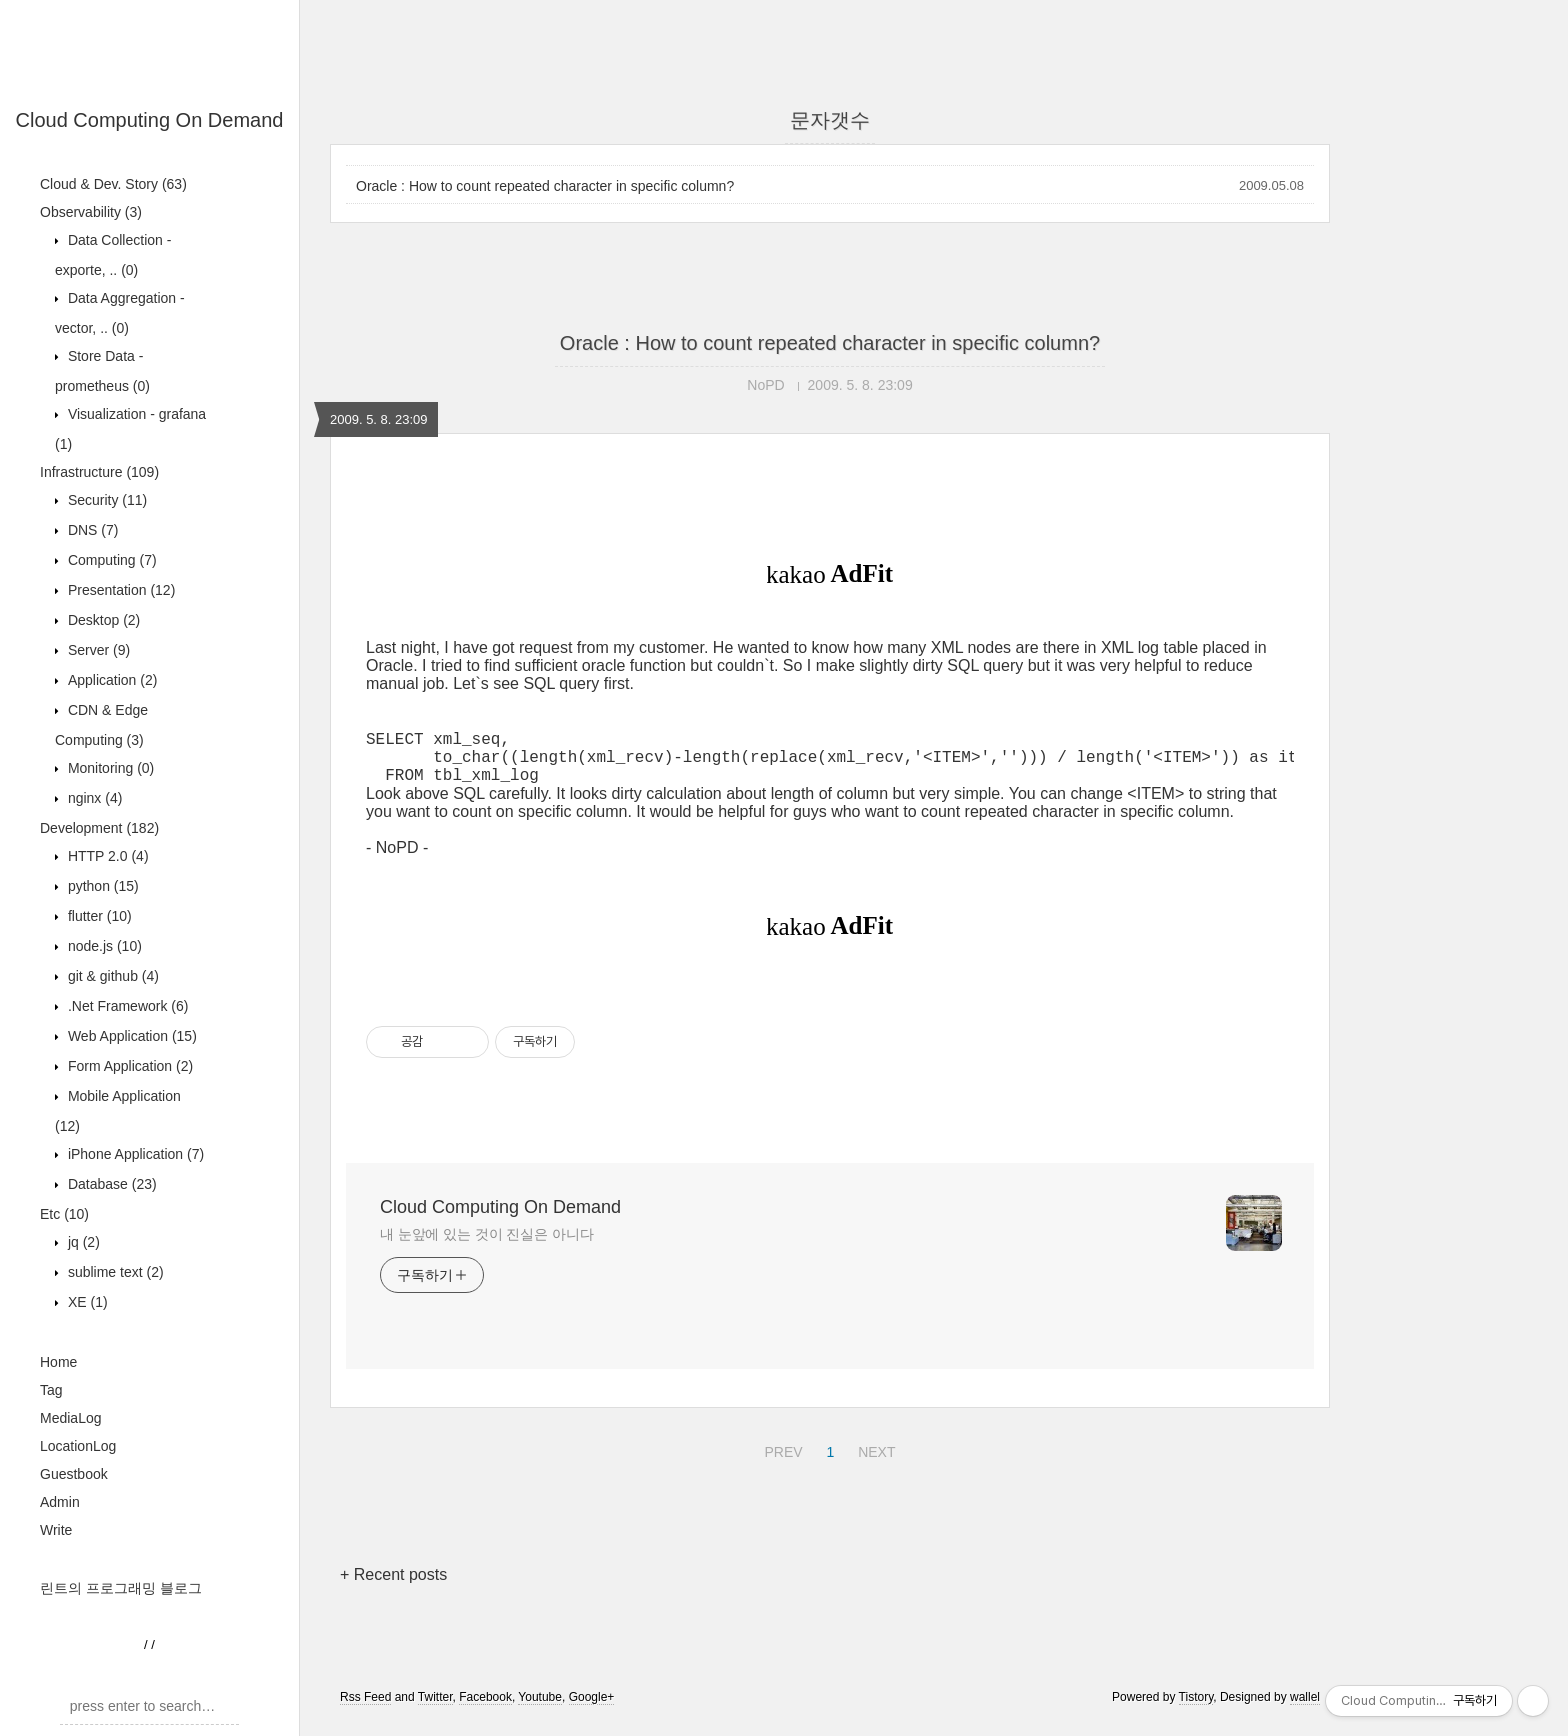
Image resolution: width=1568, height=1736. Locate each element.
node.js (103, 946)
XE (86, 1302)
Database (110, 1184)
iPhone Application (134, 1154)
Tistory (1196, 1709)
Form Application (128, 1066)
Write (56, 1530)
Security (105, 500)
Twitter (435, 1709)
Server (97, 650)
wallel (1305, 1709)
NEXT (874, 1461)
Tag (51, 1390)
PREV (780, 1461)
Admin (60, 1502)
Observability (91, 212)
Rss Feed (365, 1709)
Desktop (102, 620)
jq (82, 1242)
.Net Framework (126, 1006)
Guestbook (74, 1474)
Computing (110, 560)
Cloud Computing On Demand (150, 120)
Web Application (130, 1036)
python (101, 886)
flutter (98, 916)
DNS (91, 530)
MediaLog (71, 1418)
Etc (64, 1214)
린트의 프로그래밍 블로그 (121, 1588)
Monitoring (109, 768)
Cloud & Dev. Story (113, 184)
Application (110, 680)
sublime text (114, 1272)
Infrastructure (99, 472)
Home (58, 1362)
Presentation (119, 590)
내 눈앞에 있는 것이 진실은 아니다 (487, 1246)
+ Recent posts (393, 1586)
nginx (93, 798)
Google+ (592, 1709)
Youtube (540, 1709)
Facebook (485, 1709)
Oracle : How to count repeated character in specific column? (545, 186)
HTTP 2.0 (106, 856)
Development (99, 828)
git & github (111, 976)
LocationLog (78, 1446)
